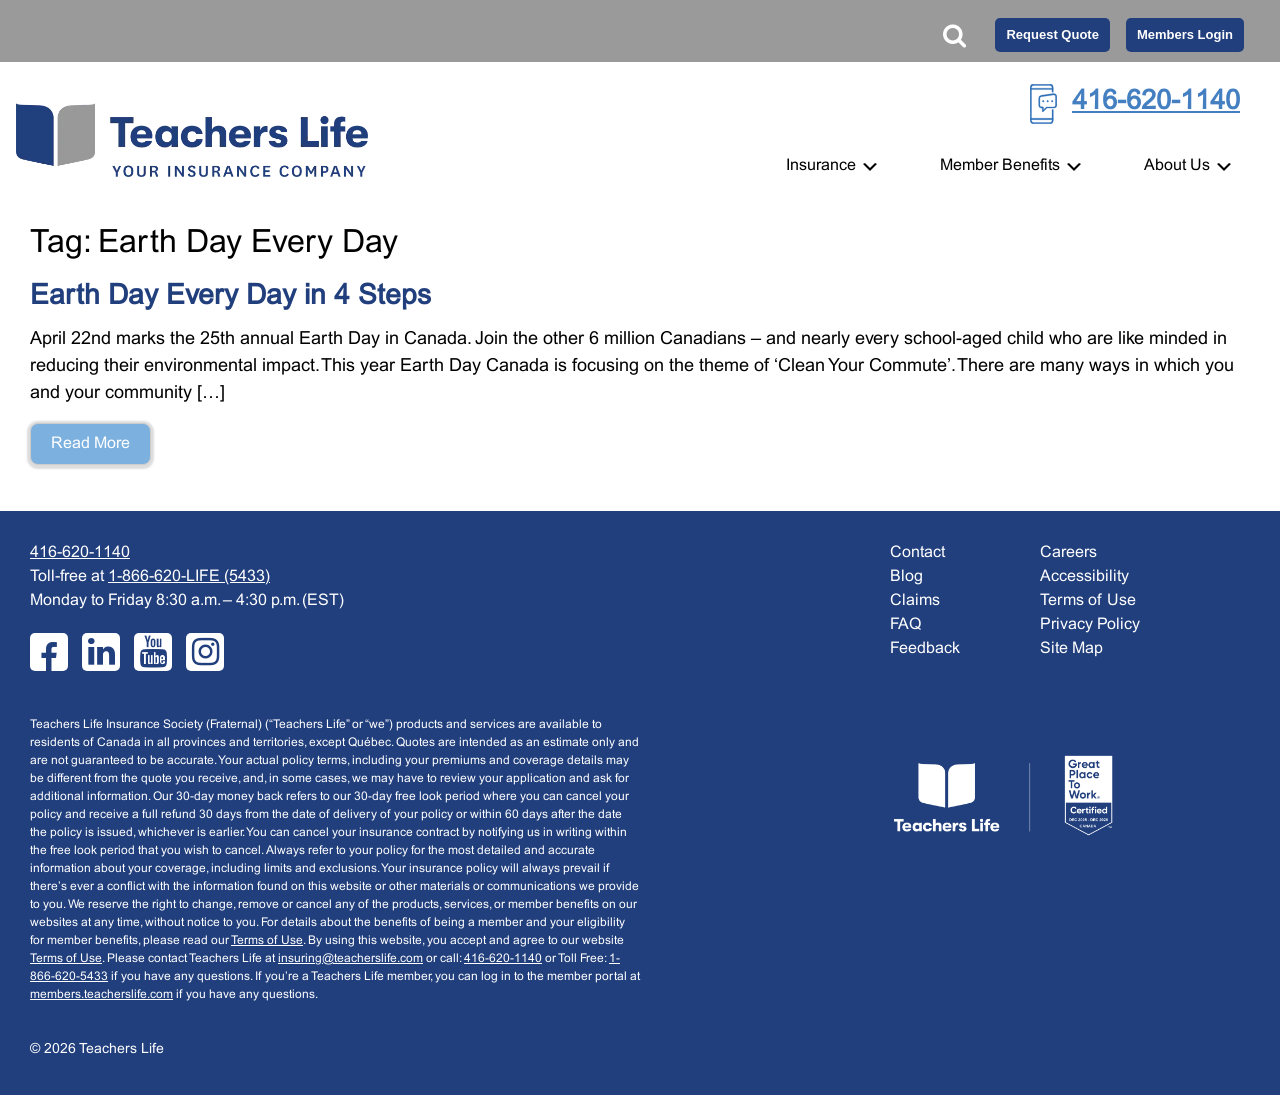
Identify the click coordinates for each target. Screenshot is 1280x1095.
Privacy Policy (1090, 624)
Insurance (833, 165)
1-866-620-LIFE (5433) (189, 576)
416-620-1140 (1156, 102)
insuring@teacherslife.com (350, 959)
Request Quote (1052, 34)
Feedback (925, 648)
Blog (906, 576)
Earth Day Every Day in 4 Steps (230, 297)
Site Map (1071, 648)
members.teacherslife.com (101, 995)
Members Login (1185, 34)
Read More (90, 443)
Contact (917, 552)
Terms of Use (267, 941)
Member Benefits (1012, 165)
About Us (1189, 165)
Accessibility (1084, 576)
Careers (1068, 552)
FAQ (905, 624)
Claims (915, 600)
